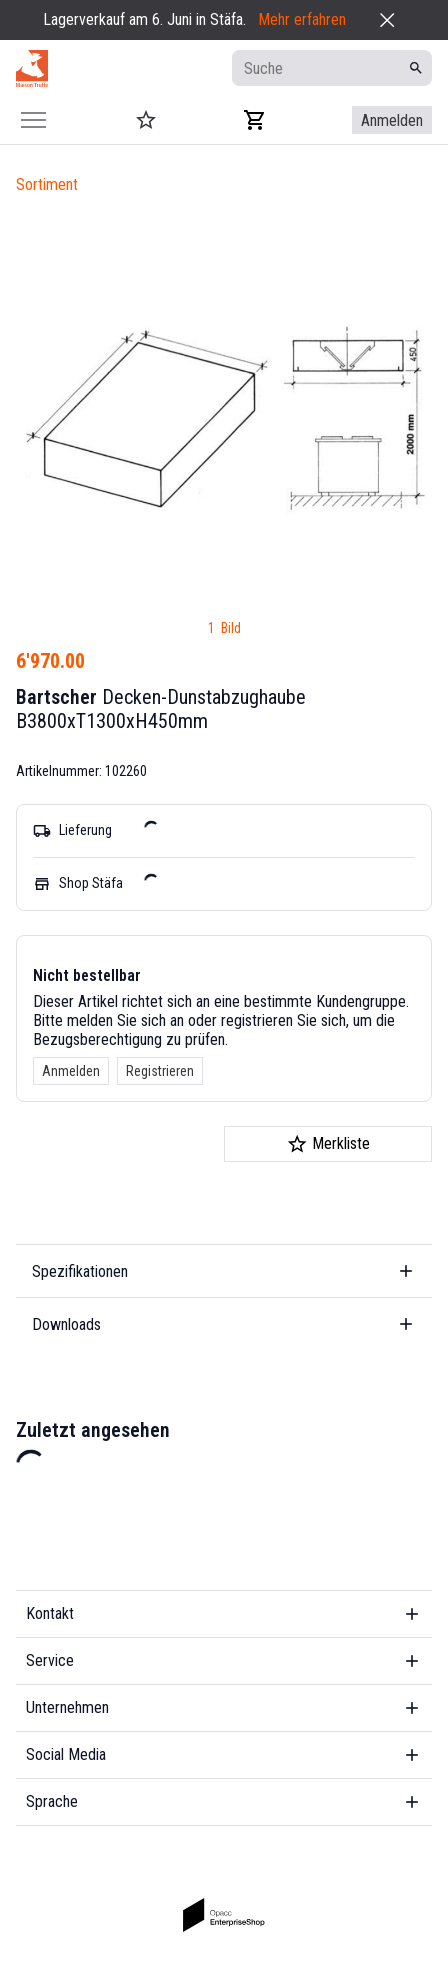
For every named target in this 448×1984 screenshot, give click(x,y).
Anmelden (71, 1071)
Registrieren (160, 1071)
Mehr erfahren (302, 19)
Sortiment (47, 184)
